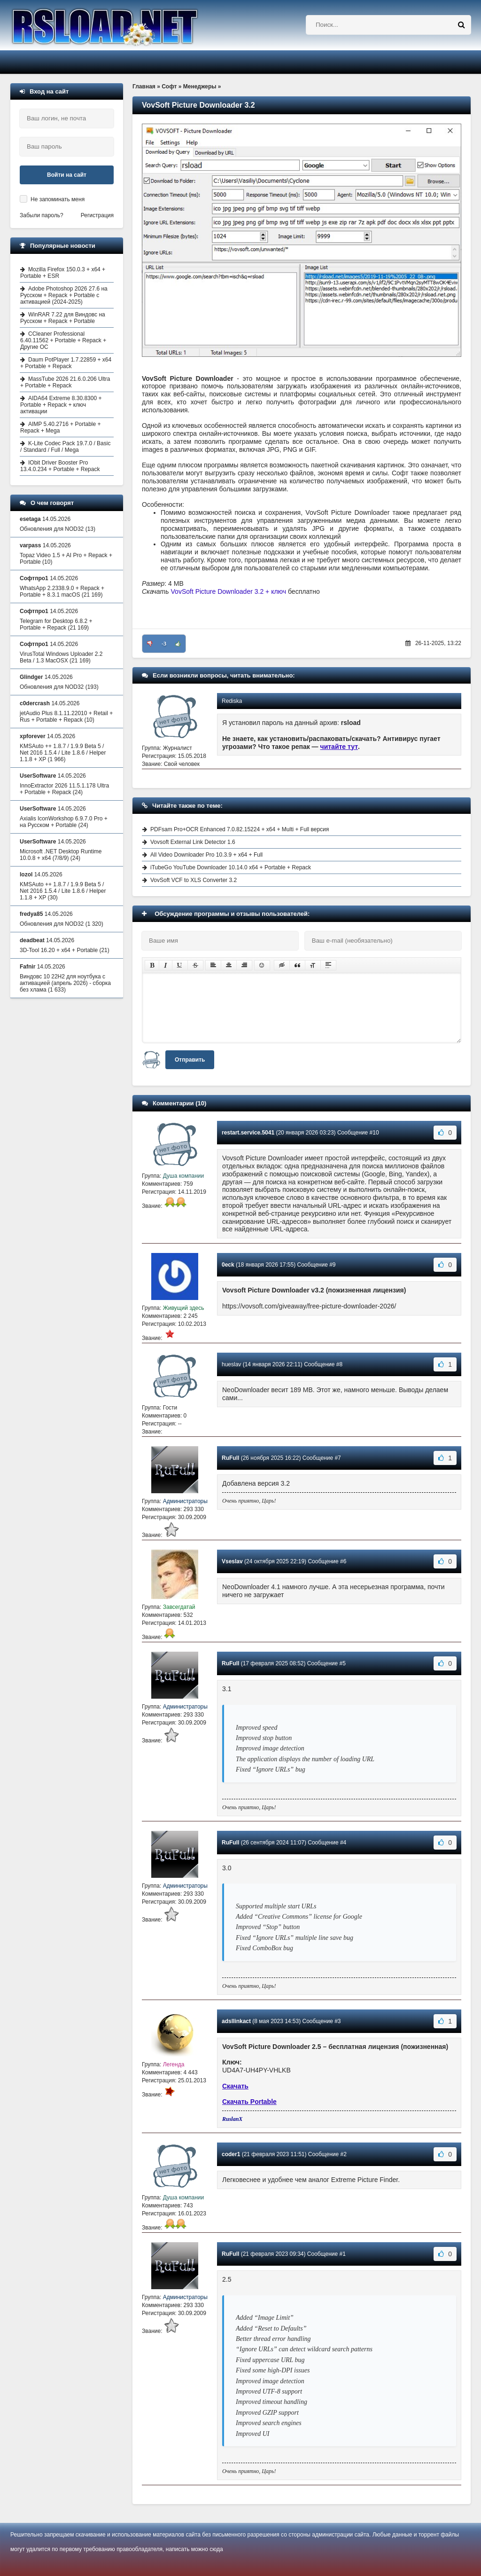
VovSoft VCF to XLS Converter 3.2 (193, 880)
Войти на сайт (66, 175)
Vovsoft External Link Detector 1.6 (192, 842)
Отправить (190, 1059)
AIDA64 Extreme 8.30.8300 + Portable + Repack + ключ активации (60, 405)
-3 (164, 643)
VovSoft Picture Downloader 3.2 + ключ (229, 591)
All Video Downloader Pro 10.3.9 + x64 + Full (206, 854)
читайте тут (339, 746)
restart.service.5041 (248, 1132)
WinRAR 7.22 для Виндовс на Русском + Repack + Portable (62, 317)
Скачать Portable (249, 2101)
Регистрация (97, 215)
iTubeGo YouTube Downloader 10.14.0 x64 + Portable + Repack (230, 867)
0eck (228, 1264)
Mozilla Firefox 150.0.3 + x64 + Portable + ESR (62, 272)
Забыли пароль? (41, 215)
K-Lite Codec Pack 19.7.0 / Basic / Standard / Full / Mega (65, 446)
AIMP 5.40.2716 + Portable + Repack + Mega (60, 427)
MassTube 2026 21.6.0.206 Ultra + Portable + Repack (65, 382)
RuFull (230, 1458)
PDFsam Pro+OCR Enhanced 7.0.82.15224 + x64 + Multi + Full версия (239, 829)
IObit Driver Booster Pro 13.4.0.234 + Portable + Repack (60, 466)
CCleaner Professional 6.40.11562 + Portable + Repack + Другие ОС (63, 340)
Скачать (235, 2086)
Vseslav (232, 1561)
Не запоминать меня (58, 199)
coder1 (231, 2154)
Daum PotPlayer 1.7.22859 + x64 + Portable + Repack (65, 363)
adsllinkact (236, 2021)
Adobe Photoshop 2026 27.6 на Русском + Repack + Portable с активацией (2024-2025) (64, 295)
